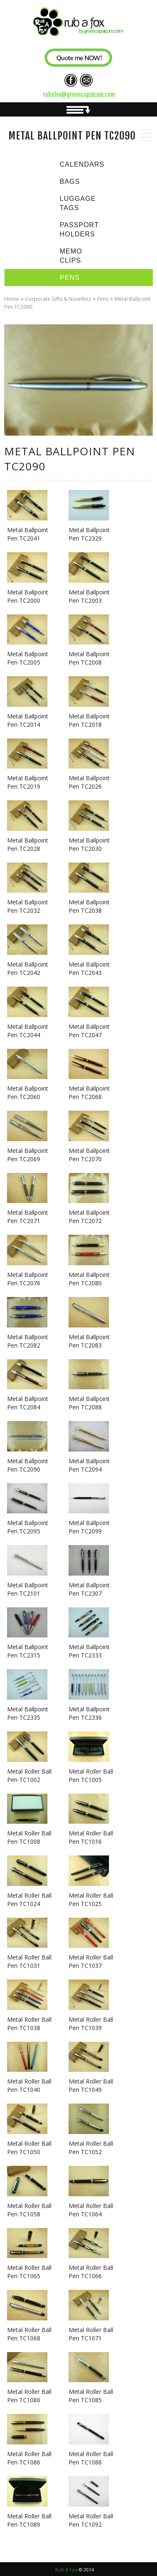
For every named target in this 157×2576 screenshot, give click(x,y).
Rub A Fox (66, 2569)
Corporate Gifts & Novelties (58, 298)
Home (11, 298)
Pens (102, 298)
